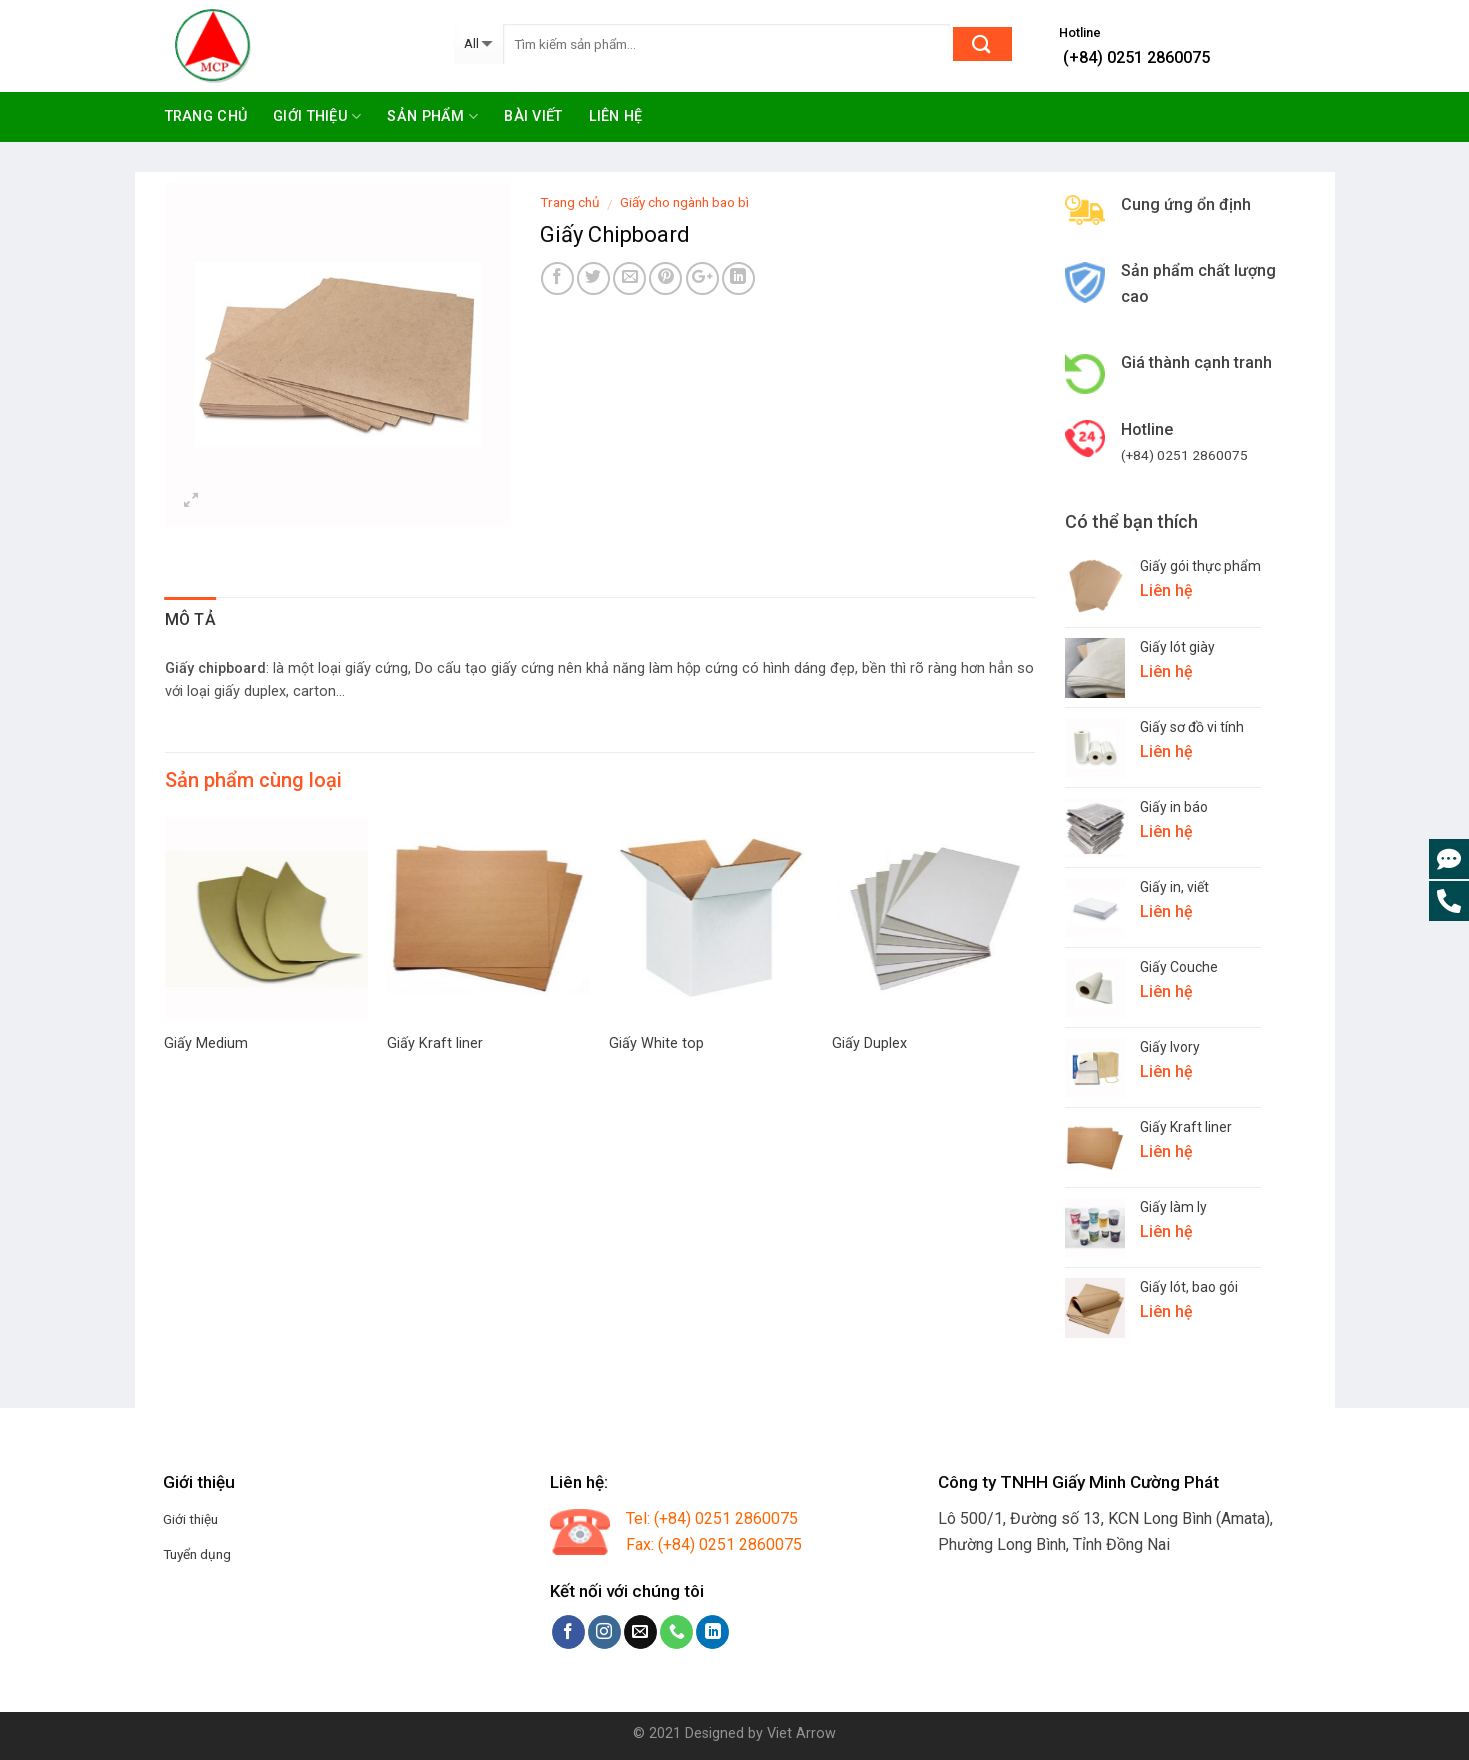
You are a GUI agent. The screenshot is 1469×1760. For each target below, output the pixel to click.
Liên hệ (616, 116)
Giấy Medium (206, 1043)
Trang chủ (206, 116)
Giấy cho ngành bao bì (684, 202)
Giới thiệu (317, 116)
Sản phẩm (432, 116)
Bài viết (533, 116)
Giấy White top (656, 1043)
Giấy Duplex (869, 1043)
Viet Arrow (801, 1733)
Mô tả (191, 619)
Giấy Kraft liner (435, 1043)
